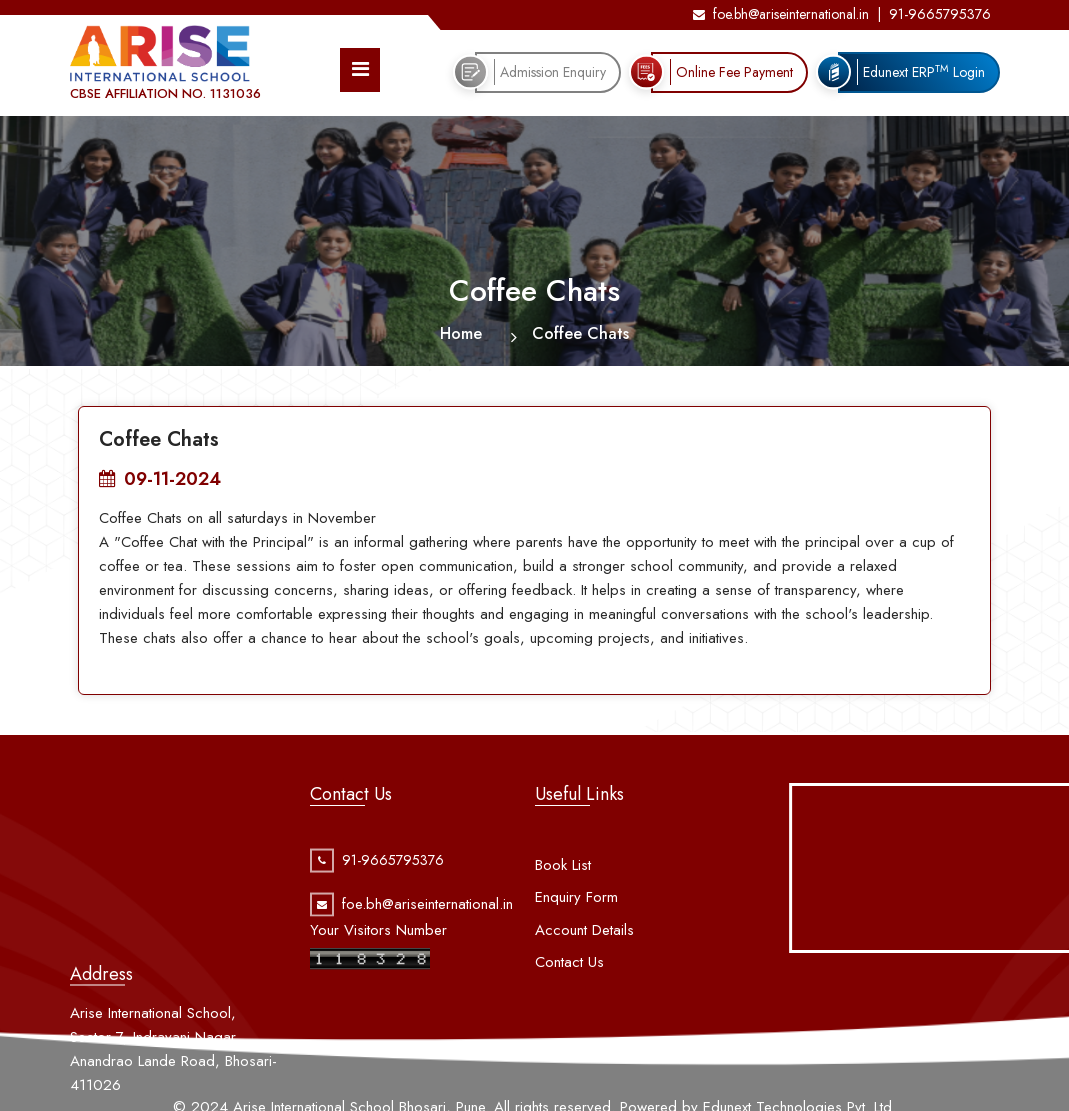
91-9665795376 (940, 14)
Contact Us (569, 988)
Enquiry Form (576, 923)
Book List (563, 890)
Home (461, 333)
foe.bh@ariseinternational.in (781, 14)
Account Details (584, 955)
